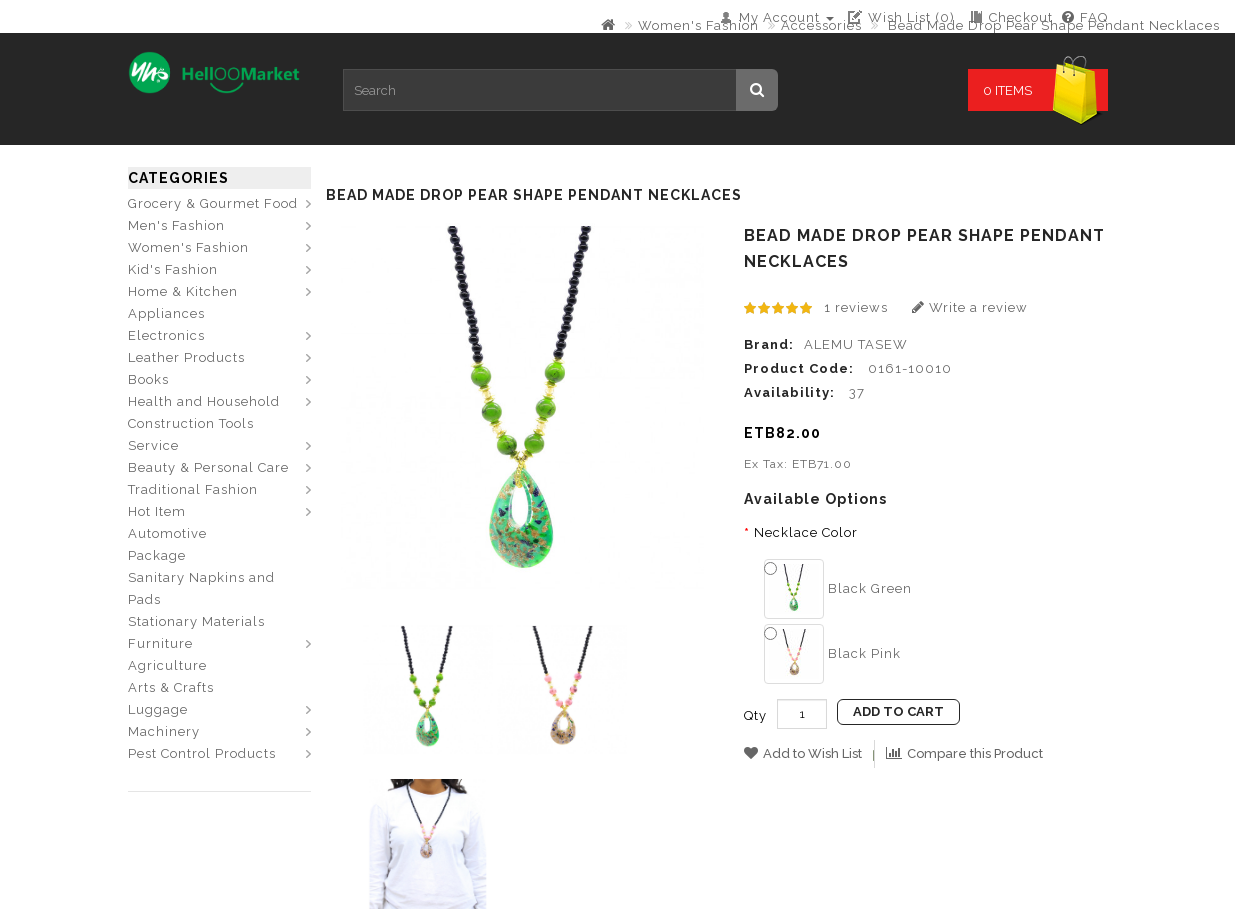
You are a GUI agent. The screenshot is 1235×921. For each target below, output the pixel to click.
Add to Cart (898, 711)
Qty (755, 715)
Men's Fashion (176, 225)
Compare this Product (964, 753)
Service (153, 445)
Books (148, 379)
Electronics (166, 335)
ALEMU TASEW (856, 344)
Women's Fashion (698, 25)
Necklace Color (806, 532)
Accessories (821, 25)
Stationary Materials (196, 621)
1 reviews (856, 307)
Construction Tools (191, 423)
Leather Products (186, 357)
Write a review (970, 307)
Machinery (164, 731)
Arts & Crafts (171, 687)
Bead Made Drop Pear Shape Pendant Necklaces (1052, 25)
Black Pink (832, 653)
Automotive (167, 533)
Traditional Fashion (193, 489)
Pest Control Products (202, 753)
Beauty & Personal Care (208, 467)
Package (157, 555)
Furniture (160, 643)
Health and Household (204, 401)
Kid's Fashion (173, 269)
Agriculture (167, 665)
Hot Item (157, 511)
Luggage (158, 709)
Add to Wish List (803, 753)
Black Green (838, 588)
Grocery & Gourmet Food (213, 203)
